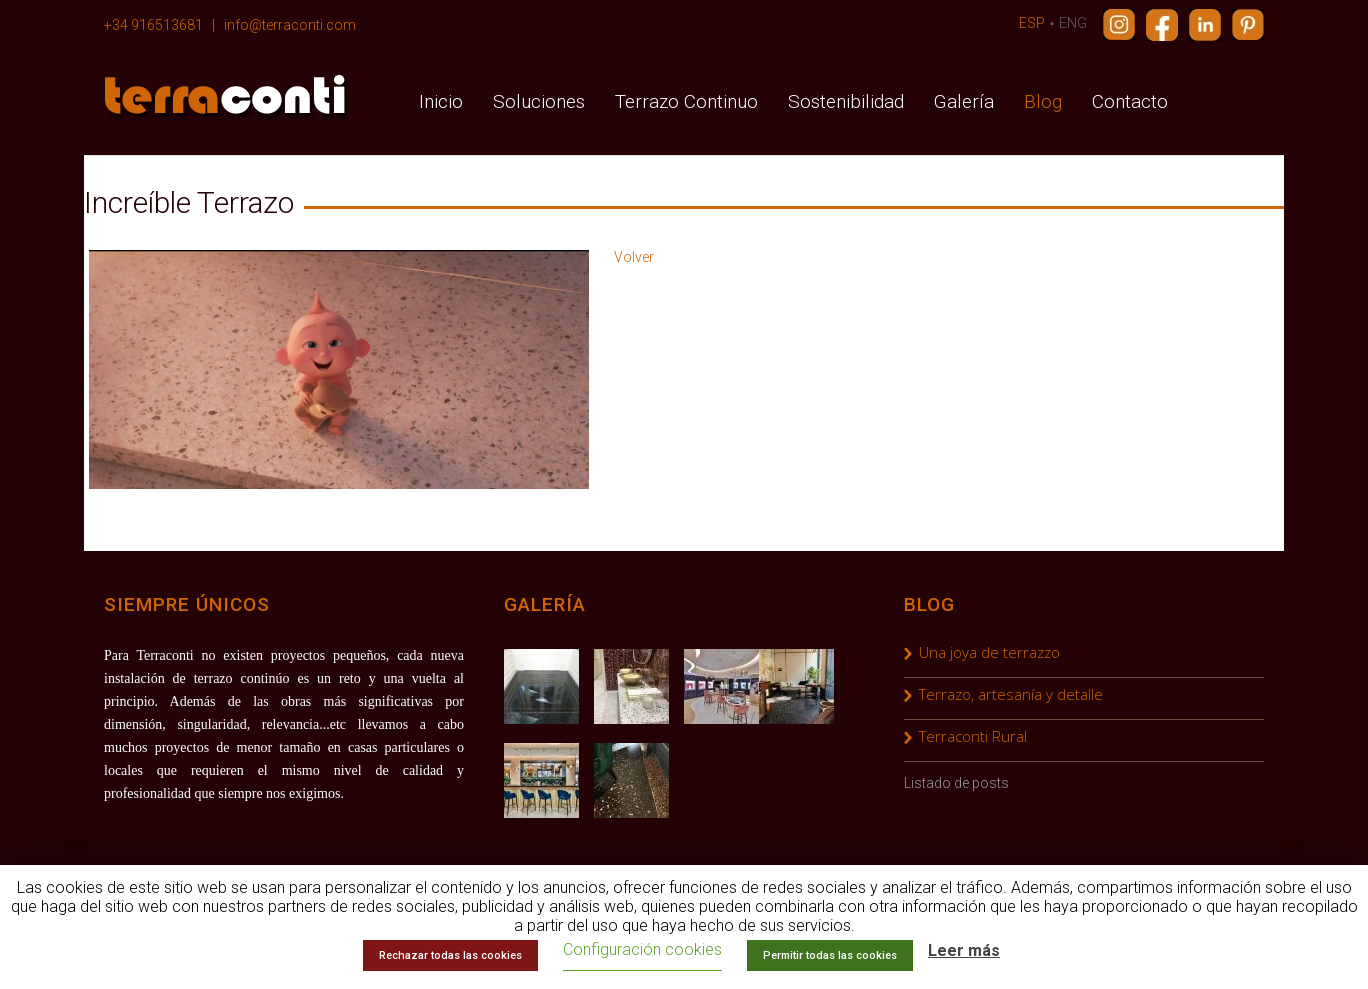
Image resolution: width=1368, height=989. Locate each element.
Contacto (1130, 101)
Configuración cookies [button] (642, 949)
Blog (1043, 101)
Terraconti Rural (973, 736)
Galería (964, 101)
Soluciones (539, 101)
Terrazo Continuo (686, 101)
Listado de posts (956, 783)
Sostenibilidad (846, 101)
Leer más (964, 950)
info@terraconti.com (290, 25)
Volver (634, 257)
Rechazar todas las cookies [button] (450, 955)
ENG (1073, 23)
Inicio (441, 101)
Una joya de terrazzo (989, 652)
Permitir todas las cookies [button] (830, 955)
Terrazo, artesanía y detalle (1011, 694)
